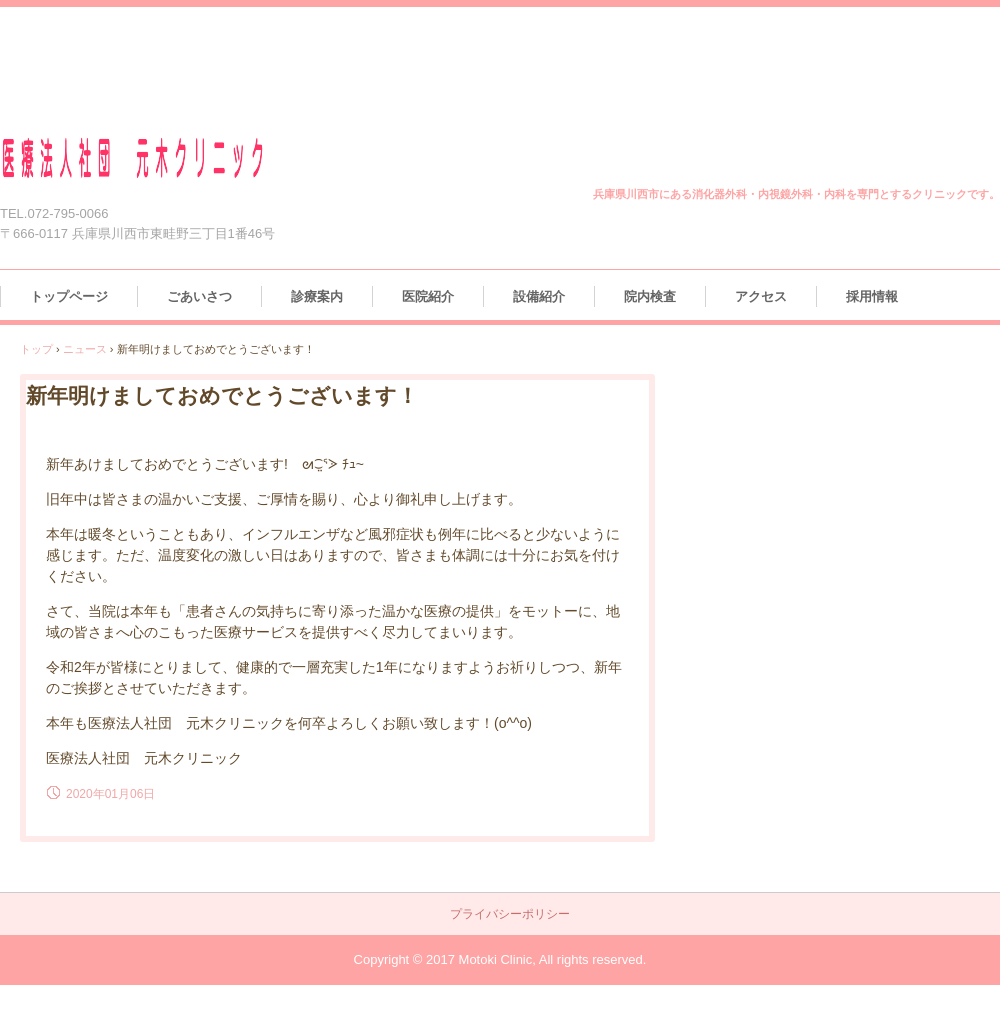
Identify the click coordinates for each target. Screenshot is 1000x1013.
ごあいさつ (199, 296)
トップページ (69, 296)
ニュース (85, 349)
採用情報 (872, 296)
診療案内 (317, 296)
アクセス (761, 296)
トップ (36, 349)
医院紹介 (428, 296)
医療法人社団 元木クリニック (157, 158)
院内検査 (650, 296)
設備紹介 (539, 296)
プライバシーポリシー (510, 914)
